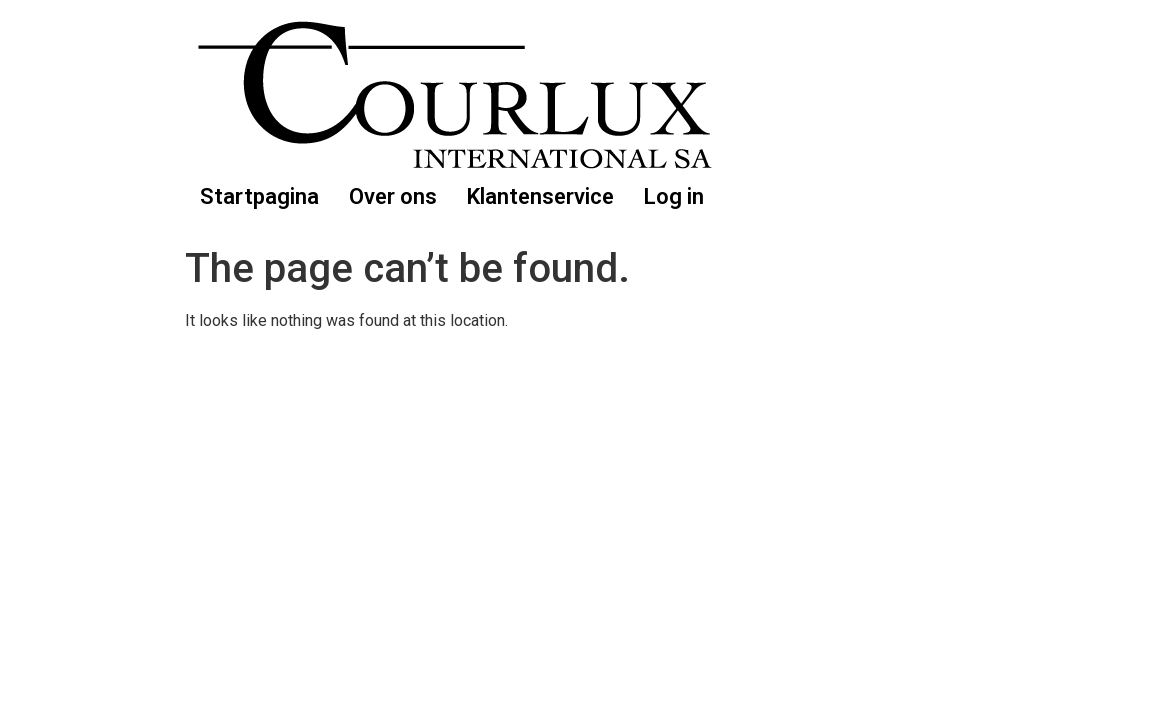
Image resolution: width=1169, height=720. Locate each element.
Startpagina (259, 196)
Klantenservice (540, 196)
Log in (674, 196)
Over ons (393, 196)
